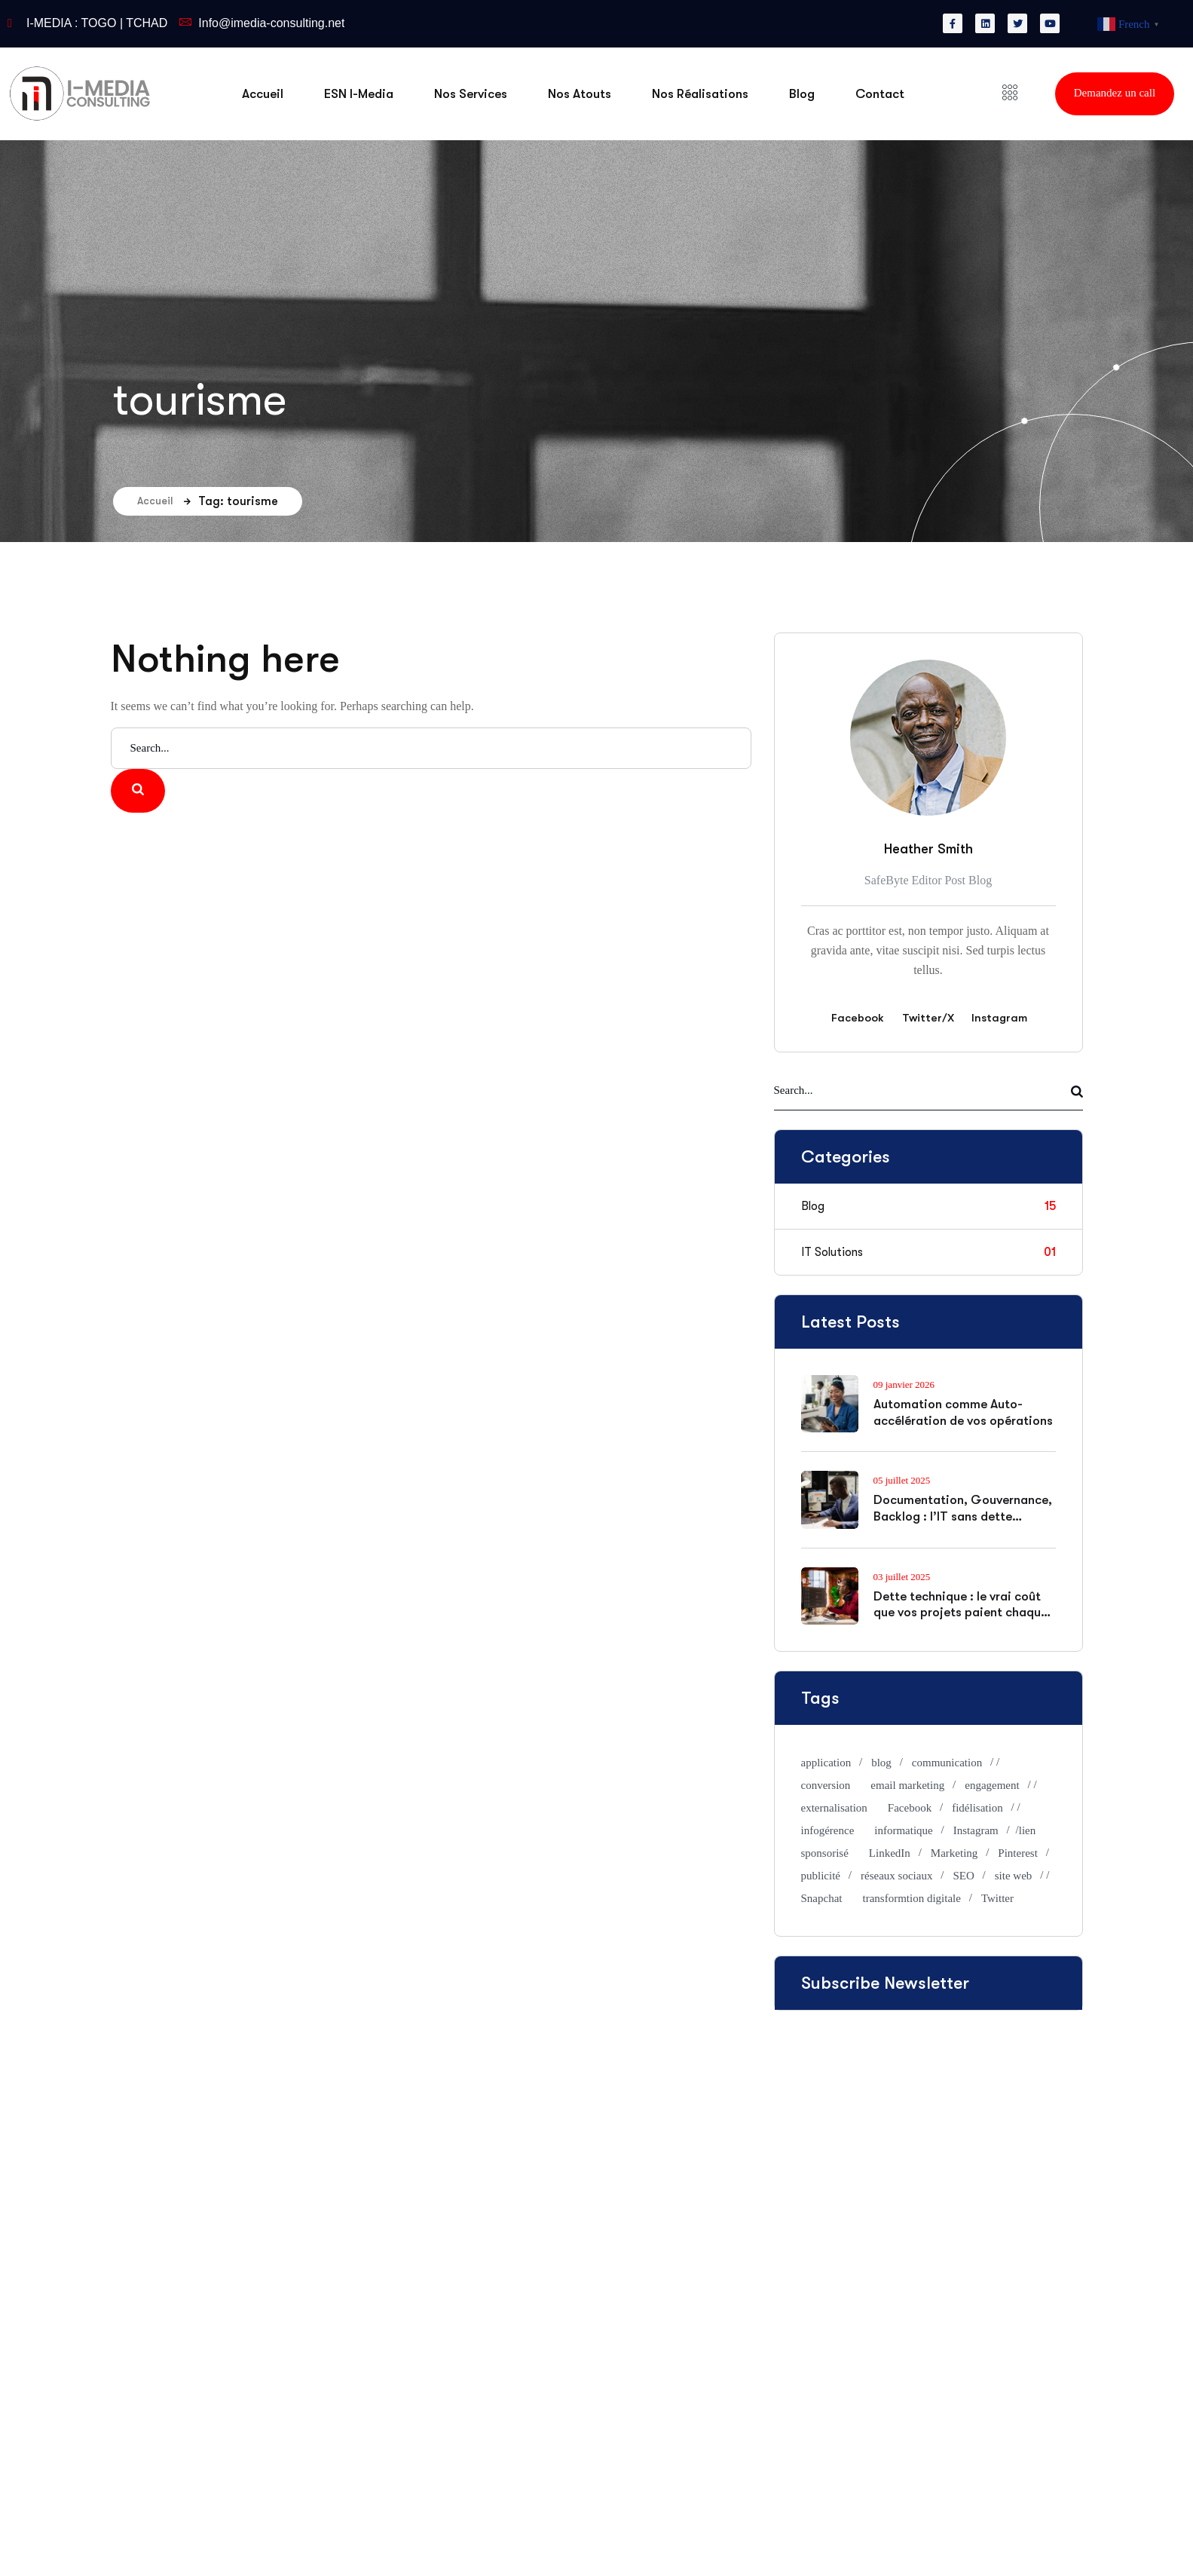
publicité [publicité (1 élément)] (821, 1876)
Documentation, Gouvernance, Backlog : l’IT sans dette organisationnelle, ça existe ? (962, 1516)
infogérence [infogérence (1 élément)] (828, 1830)
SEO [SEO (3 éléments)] (963, 1876)
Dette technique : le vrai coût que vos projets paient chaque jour (960, 1612)
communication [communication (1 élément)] (947, 1763)
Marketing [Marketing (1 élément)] (954, 1853)
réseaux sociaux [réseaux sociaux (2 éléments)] (896, 1876)
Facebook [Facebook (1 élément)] (909, 1808)
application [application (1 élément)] (826, 1763)
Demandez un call (1114, 93)
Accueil (164, 501)
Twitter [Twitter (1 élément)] (997, 1898)
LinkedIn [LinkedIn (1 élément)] (889, 1853)
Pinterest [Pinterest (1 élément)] (1018, 1853)
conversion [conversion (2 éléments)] (826, 1785)
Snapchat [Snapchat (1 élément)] (822, 1898)
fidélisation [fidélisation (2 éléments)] (977, 1808)
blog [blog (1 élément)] (881, 1763)
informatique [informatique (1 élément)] (903, 1830)
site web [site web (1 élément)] (1013, 1876)
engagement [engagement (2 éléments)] (992, 1785)
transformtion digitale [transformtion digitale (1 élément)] (911, 1898)
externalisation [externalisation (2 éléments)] (834, 1808)
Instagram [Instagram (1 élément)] (976, 1830)
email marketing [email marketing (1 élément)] (907, 1785)
